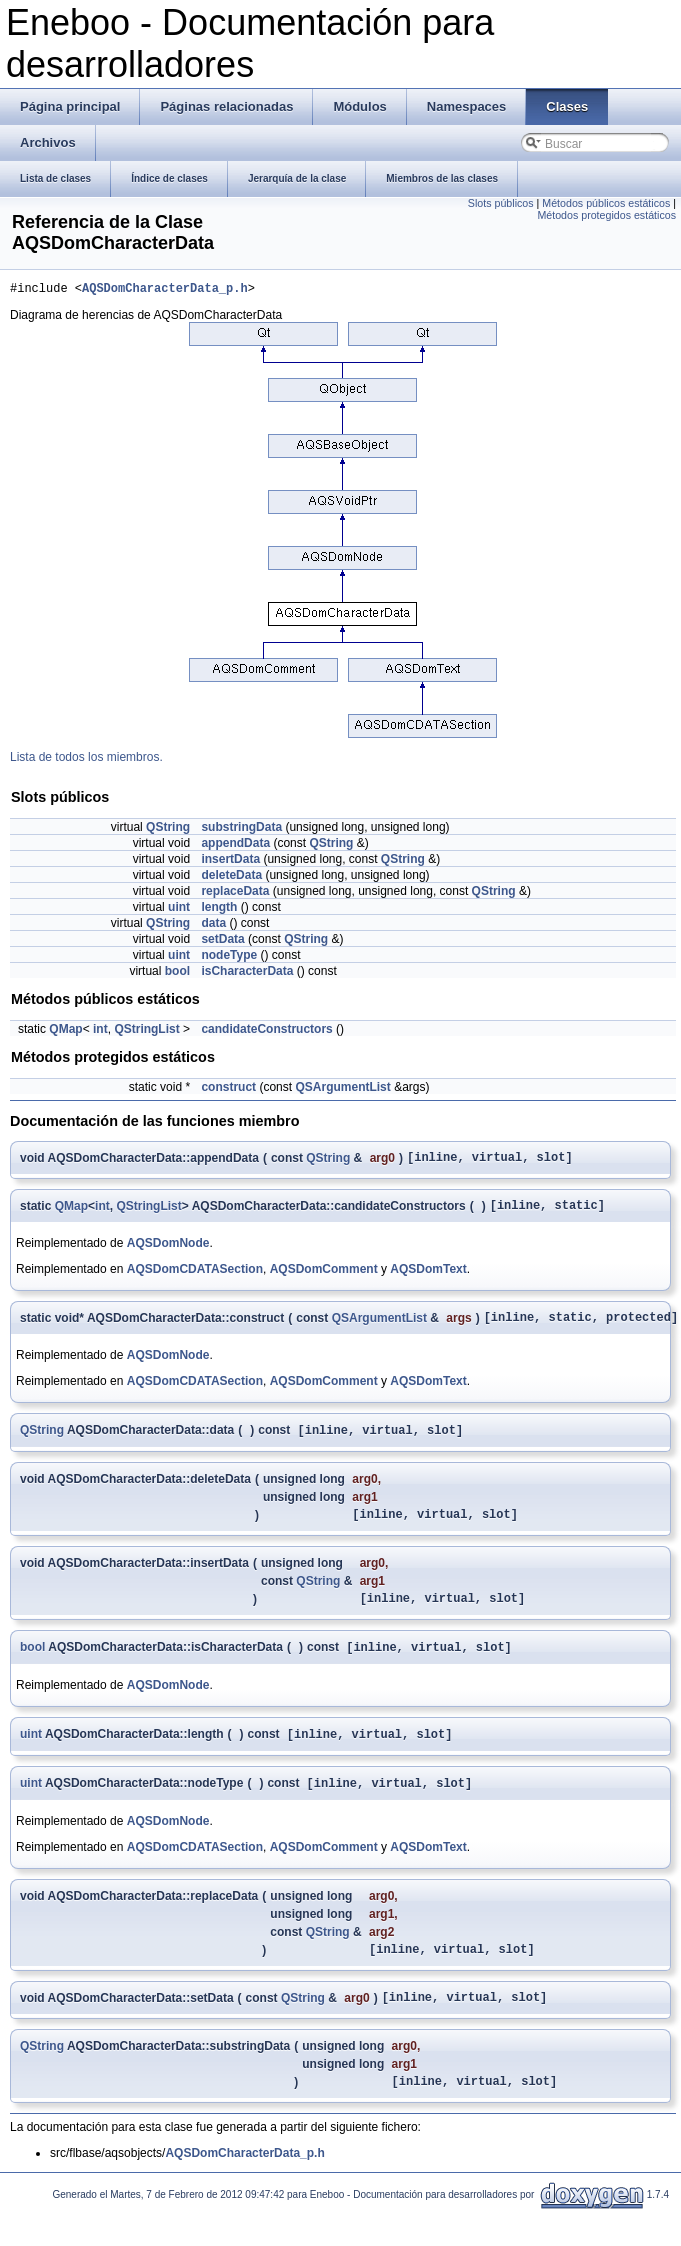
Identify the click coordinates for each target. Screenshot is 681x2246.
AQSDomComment (324, 1278)
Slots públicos (501, 203)
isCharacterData (247, 974)
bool (177, 974)
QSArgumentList (342, 1090)
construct (228, 1090)
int (100, 1032)
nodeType (229, 958)
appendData (235, 846)
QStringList (146, 1032)
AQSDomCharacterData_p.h (165, 290)
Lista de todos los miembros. (86, 760)
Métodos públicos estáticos (606, 203)
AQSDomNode (168, 1252)
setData (222, 942)
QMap (65, 1032)
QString (168, 830)
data (213, 926)
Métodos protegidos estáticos (606, 215)
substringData (241, 830)
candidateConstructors (266, 1032)
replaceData (235, 894)
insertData (230, 862)
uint (179, 910)
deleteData (231, 878)
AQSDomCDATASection (195, 1278)
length (219, 910)
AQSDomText (428, 1278)
